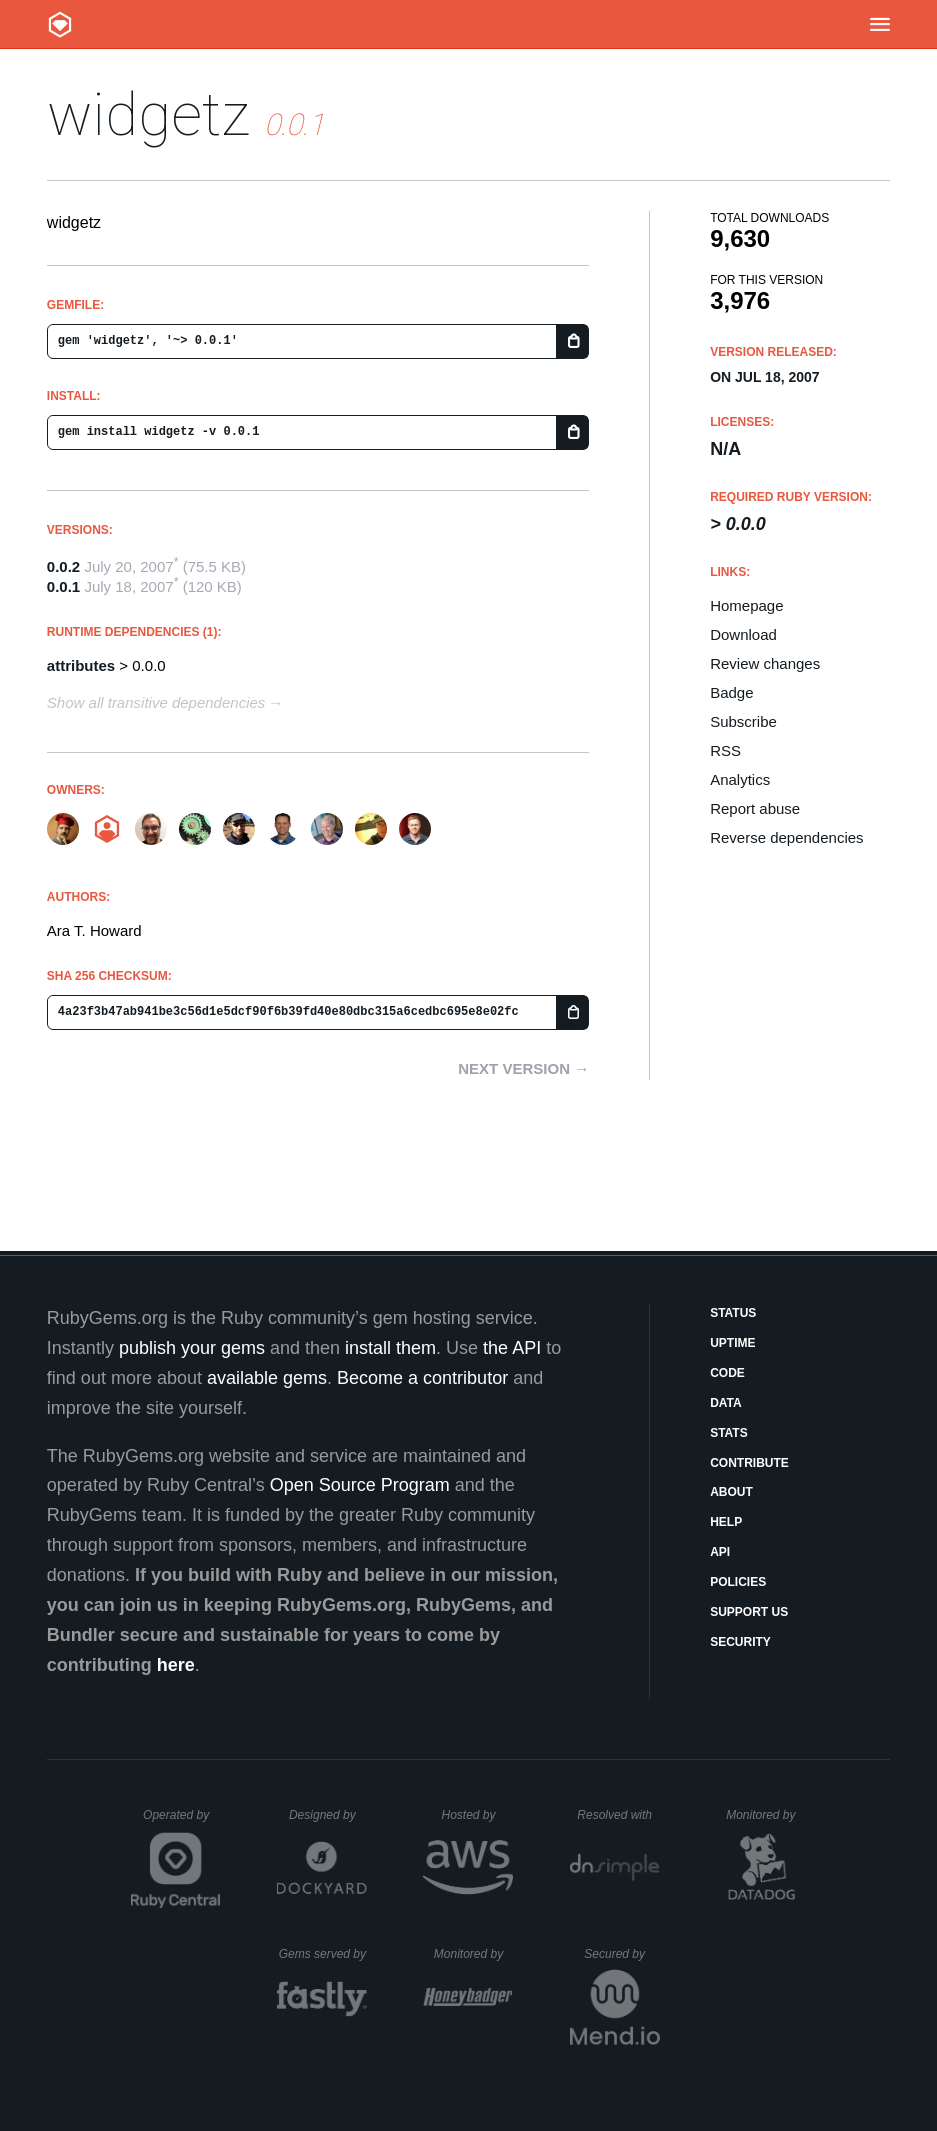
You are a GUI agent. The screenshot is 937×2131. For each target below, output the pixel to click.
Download (743, 634)
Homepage (746, 605)
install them (390, 1348)
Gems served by (323, 1954)
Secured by (621, 1954)
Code (727, 1373)
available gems (267, 1378)
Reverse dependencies (786, 837)
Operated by (182, 1822)
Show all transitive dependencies (156, 702)
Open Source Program (360, 1485)
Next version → (523, 1068)
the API (512, 1348)
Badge (731, 692)
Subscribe (743, 721)
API (720, 1552)
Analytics (740, 779)
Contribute (749, 1463)
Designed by (328, 1815)
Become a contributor (422, 1378)
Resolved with (618, 1815)
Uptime (732, 1343)
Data (726, 1403)
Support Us (749, 1612)
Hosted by (477, 1815)
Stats (729, 1433)
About (731, 1492)
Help (726, 1522)
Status (733, 1313)
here (176, 1665)
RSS (725, 750)
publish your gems (192, 1348)
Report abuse (755, 808)
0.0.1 (63, 586)
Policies (738, 1582)
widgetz (148, 114)
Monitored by (766, 1815)
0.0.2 (63, 566)
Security (740, 1642)
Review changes (765, 663)
